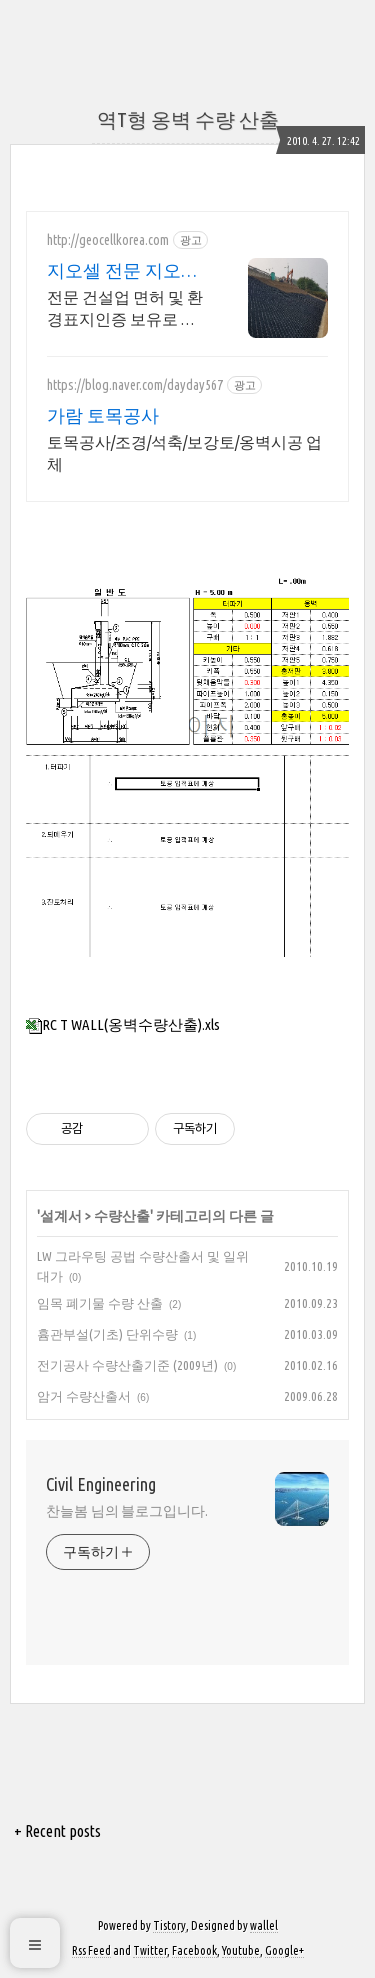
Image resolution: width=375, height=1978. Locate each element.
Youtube (241, 1950)
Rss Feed (91, 1950)
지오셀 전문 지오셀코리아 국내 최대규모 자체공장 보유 (123, 271)
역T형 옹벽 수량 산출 (188, 119)
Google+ (284, 1950)
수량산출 (122, 1216)
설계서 (61, 1216)
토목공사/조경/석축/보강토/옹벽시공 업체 (184, 453)
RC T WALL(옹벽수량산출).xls (123, 1024)
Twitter (150, 1950)
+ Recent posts (57, 1831)
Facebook (194, 1950)
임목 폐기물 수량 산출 (100, 1303)
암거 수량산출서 (84, 1396)
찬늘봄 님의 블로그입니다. (127, 1511)
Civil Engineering (101, 1484)
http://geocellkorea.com (108, 240)
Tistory (169, 1925)
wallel (264, 1925)
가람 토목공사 (103, 415)
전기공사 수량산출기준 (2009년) (127, 1365)
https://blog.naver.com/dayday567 (135, 385)
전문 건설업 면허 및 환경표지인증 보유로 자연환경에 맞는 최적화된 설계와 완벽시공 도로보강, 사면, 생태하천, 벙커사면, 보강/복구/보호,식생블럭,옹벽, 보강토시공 (127, 309)
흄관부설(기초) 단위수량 (107, 1334)
